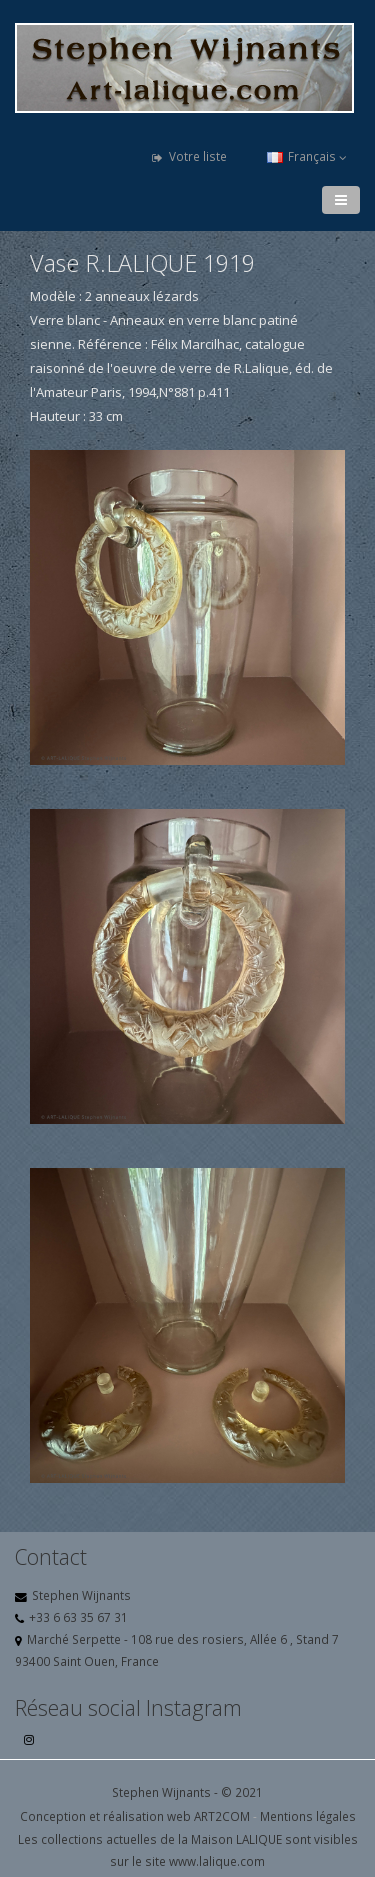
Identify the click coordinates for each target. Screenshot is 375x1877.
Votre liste (189, 156)
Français (307, 156)
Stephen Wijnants (81, 1595)
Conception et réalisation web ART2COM (135, 1816)
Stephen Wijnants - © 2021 (187, 1792)
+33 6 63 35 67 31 (78, 1617)
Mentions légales (308, 1816)
